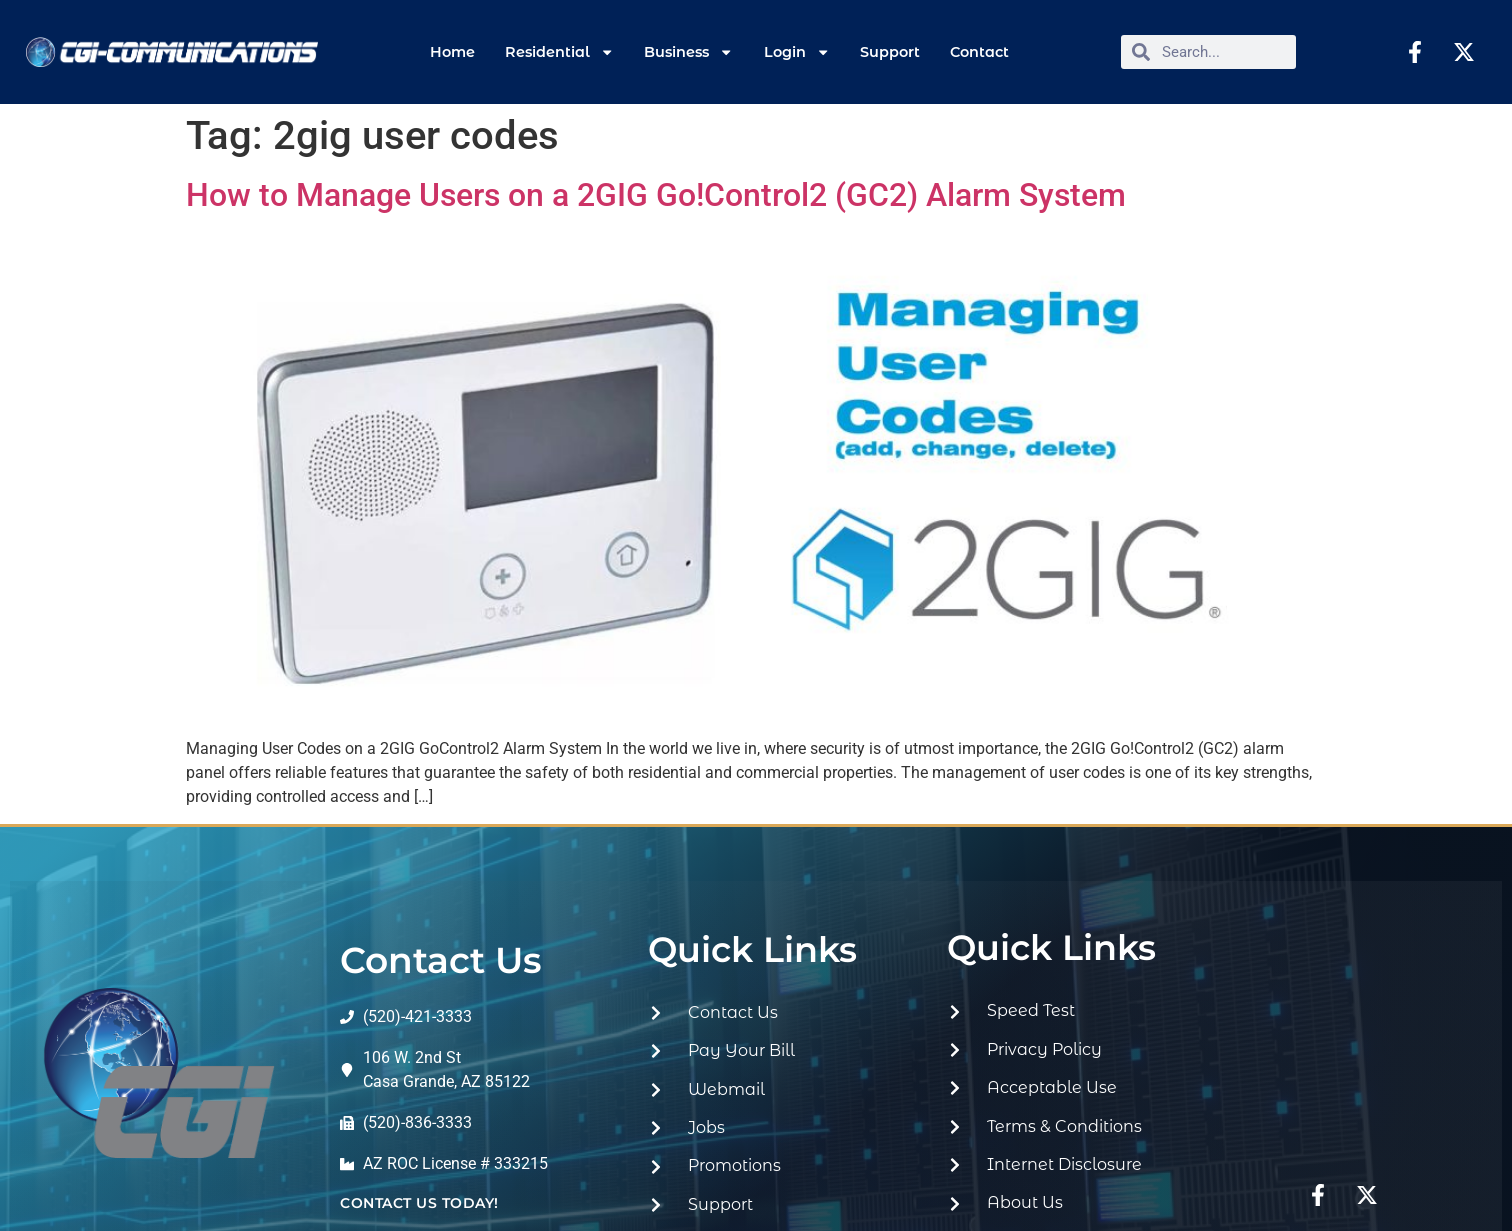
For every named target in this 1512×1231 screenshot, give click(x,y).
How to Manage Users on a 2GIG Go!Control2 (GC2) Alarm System (656, 195)
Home (452, 52)
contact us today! (419, 1203)
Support (890, 52)
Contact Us (441, 960)
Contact (979, 52)
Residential (559, 52)
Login (797, 52)
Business (688, 52)
